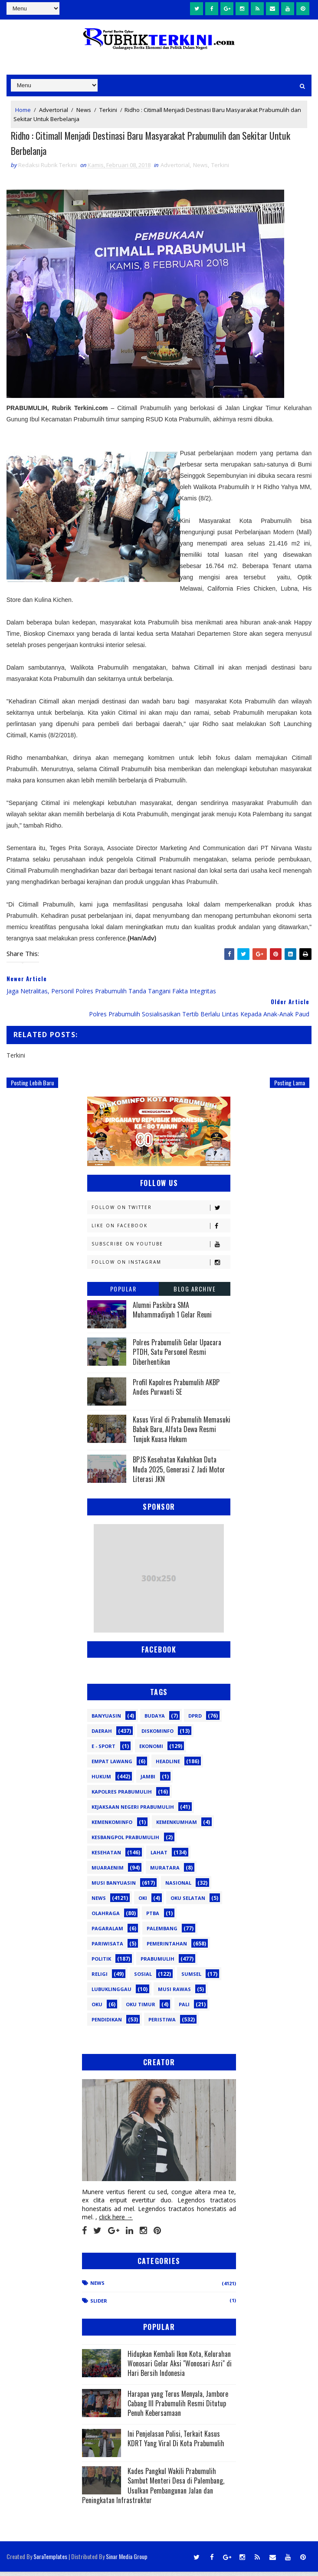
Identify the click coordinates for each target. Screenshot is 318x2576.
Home (23, 108)
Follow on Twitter (161, 1212)
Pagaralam (107, 1932)
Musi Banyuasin (114, 1887)
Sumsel (191, 1978)
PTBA (152, 1917)
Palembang (162, 1932)
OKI (142, 1902)
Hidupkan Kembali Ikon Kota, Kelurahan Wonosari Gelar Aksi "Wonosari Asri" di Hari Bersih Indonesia (180, 2367)
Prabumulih (157, 1963)
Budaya (154, 1720)
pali (184, 2008)
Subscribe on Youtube (161, 1248)
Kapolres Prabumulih (122, 1796)
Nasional (178, 1887)
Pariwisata (107, 1948)
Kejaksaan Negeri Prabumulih (133, 1811)
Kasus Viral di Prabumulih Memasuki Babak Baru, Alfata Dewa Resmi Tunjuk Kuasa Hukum (181, 1434)
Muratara (165, 1872)
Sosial (143, 1978)
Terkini (108, 108)
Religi (100, 1978)
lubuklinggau (111, 1993)
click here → (116, 2221)
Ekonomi (151, 1750)
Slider (98, 2304)
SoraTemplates (50, 2560)
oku (97, 2008)
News (83, 108)
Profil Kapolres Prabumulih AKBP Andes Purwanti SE (176, 1391)
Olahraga (106, 1917)
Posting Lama (289, 1086)
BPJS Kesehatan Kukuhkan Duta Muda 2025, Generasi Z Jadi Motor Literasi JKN (179, 1473)
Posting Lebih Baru (32, 1086)
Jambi (148, 1781)
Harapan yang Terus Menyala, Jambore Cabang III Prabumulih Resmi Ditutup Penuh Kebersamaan (178, 2407)
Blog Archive (195, 1293)
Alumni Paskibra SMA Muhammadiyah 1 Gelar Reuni (172, 1314)
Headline (168, 1765)
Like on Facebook (161, 1230)
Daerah (102, 1735)
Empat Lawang (112, 1765)
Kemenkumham (176, 1826)
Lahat (159, 1856)
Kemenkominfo (112, 1826)
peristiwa (162, 2024)
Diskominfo (157, 1735)
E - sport (103, 1750)
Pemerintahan (167, 1948)
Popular (123, 1293)
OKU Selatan (187, 1902)
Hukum (101, 1781)
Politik (101, 1963)
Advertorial (53, 108)
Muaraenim (108, 1872)
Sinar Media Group (127, 2560)
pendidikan (107, 2024)
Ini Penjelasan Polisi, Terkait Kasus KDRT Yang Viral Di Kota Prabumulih (176, 2443)
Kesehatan (106, 1856)
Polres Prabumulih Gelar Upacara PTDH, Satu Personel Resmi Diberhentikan (177, 1356)
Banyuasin (106, 1720)
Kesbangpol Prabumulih (125, 1841)
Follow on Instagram (161, 1266)
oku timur (140, 2008)
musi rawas (174, 1993)
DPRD (195, 1720)
